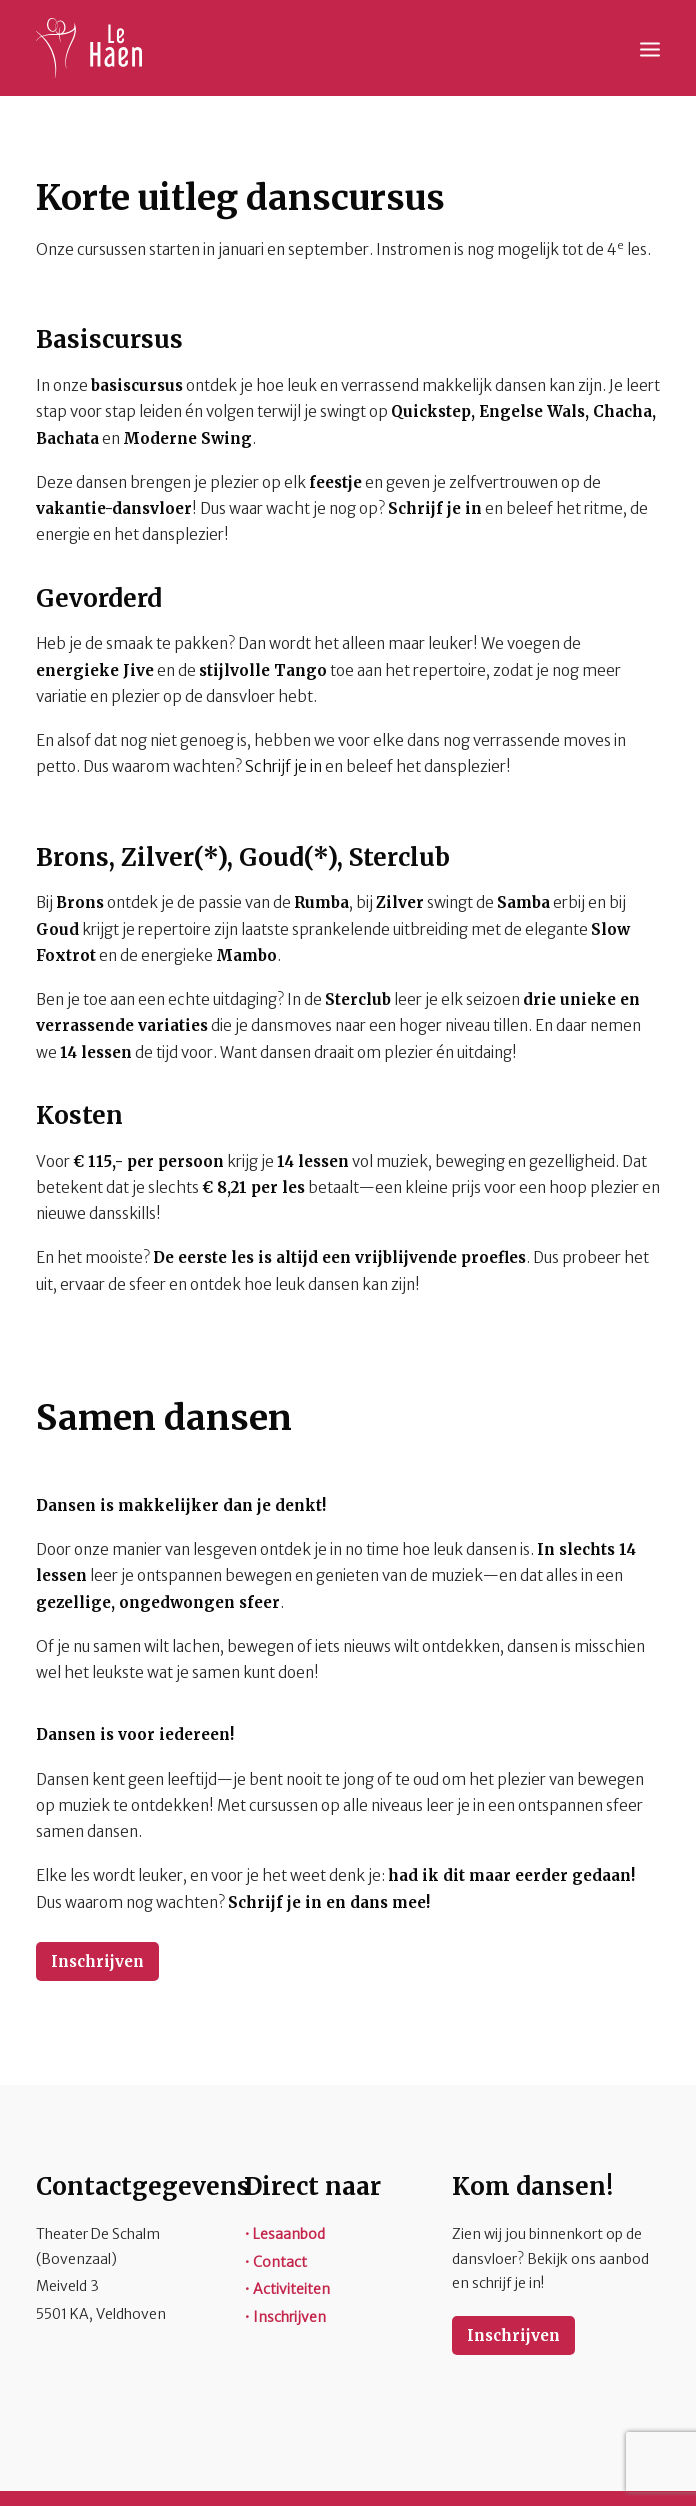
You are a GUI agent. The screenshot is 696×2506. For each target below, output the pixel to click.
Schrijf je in (285, 766)
